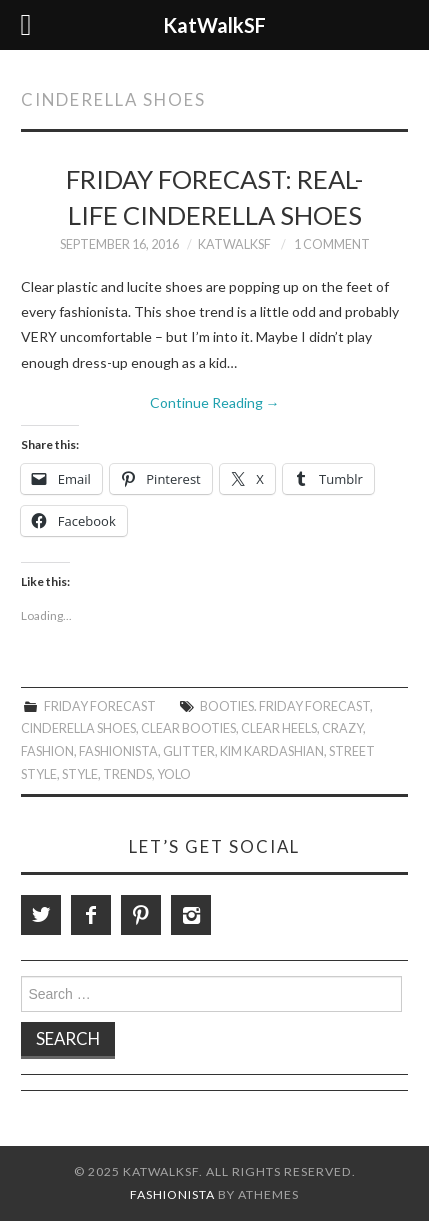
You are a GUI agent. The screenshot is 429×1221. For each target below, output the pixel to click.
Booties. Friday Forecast (285, 706)
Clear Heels (279, 728)
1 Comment (332, 244)
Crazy (342, 728)
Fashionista (118, 751)
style (80, 774)
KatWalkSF (234, 244)
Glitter (189, 751)
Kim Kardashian (272, 751)
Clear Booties (188, 728)
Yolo (174, 774)
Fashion (47, 751)
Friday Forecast (100, 706)
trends (127, 774)
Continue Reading (215, 402)
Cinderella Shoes (78, 728)
